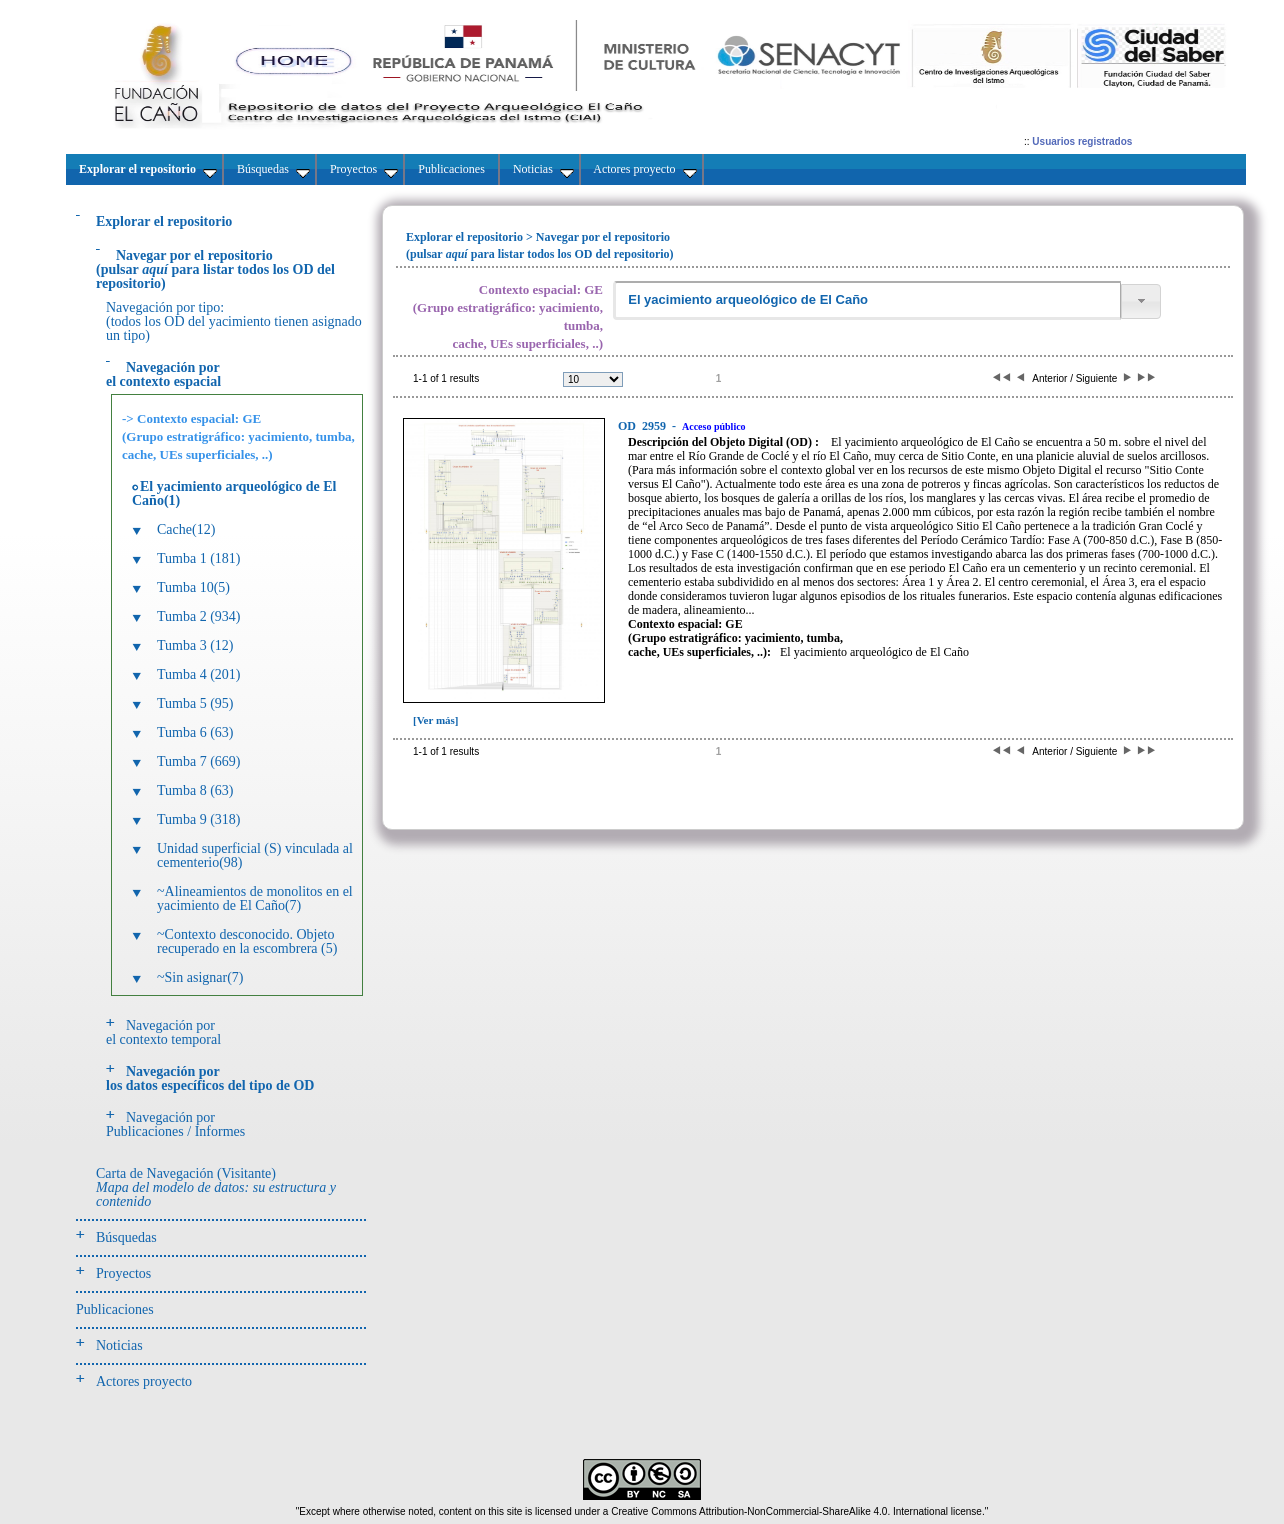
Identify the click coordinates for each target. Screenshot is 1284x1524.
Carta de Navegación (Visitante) (216, 1187)
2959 (643, 426)
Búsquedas (126, 1237)
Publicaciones (115, 1309)
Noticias (119, 1345)
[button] (1141, 301)
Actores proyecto (144, 1381)
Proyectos (123, 1273)
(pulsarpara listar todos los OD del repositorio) (215, 269)
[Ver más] (436, 720)
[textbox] (867, 300)
